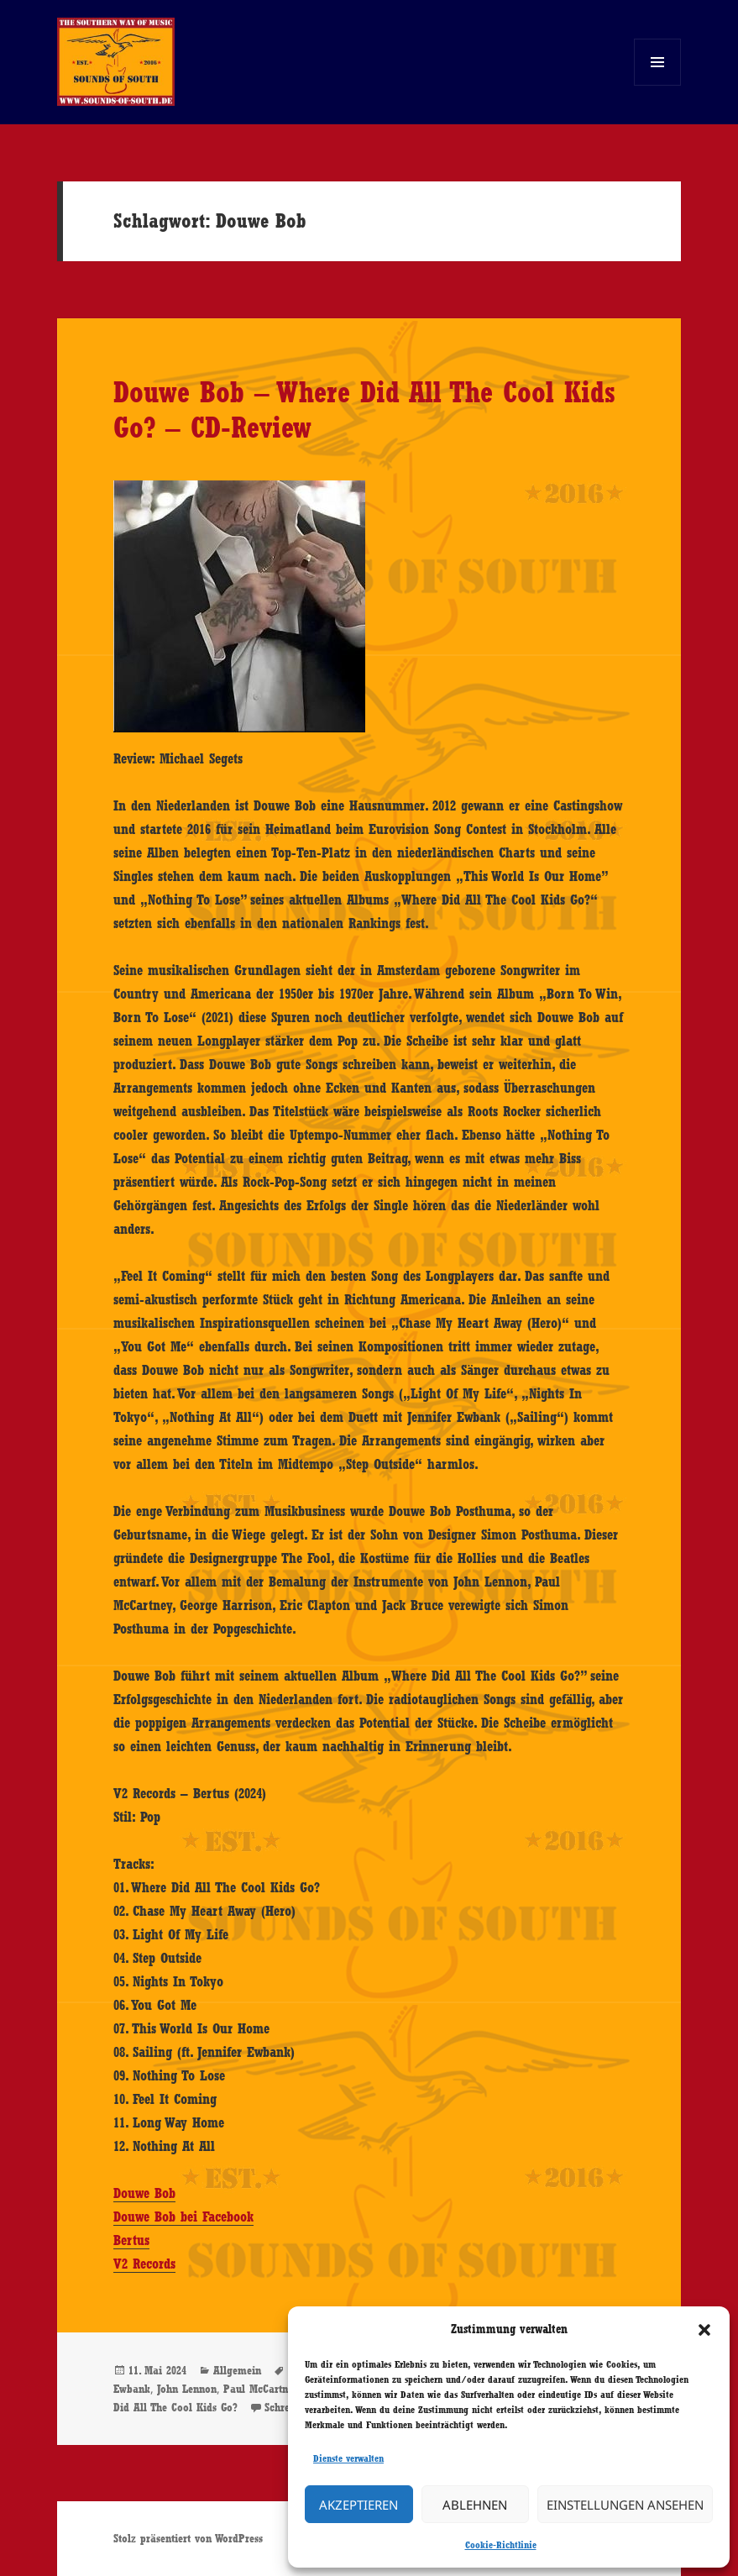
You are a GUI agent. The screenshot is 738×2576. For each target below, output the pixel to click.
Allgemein (237, 2370)
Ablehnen (474, 2504)
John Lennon (187, 2388)
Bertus (131, 2240)
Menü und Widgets (658, 85)
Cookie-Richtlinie (500, 2545)
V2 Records (144, 2263)
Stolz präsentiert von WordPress (188, 2538)
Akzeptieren (358, 2504)
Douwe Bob (144, 2193)
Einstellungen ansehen (625, 2504)
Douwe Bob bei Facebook (183, 2216)
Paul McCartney (260, 2388)
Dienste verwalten (348, 2458)
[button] (704, 2330)
